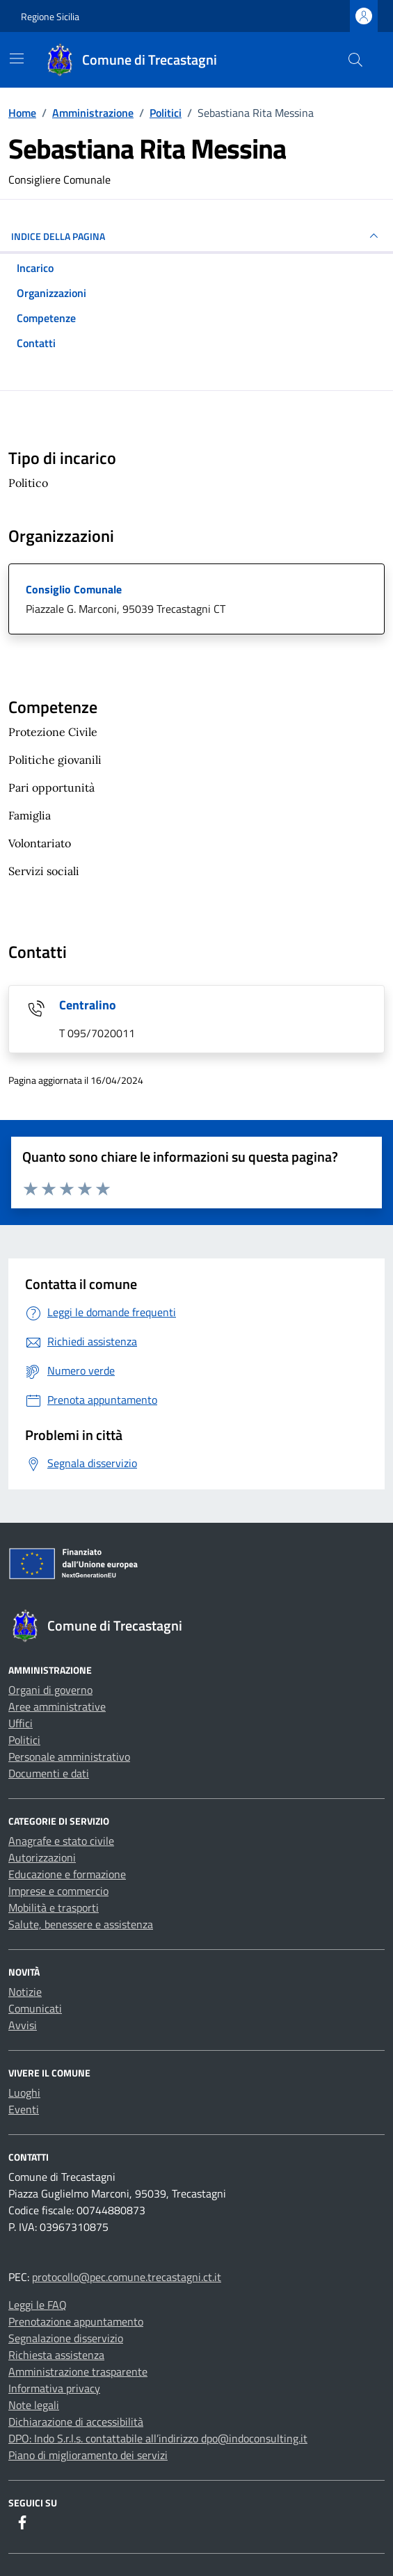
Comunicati (35, 2008)
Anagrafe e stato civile (61, 1840)
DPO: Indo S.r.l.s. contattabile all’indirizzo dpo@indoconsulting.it (157, 2438)
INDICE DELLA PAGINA (196, 235)
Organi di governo (50, 1689)
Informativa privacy (54, 2388)
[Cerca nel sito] (355, 60)
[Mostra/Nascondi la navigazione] (16, 58)
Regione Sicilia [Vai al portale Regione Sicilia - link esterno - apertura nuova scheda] (50, 16)
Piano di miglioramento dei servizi (88, 2455)
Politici (24, 1739)
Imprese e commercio (58, 1890)
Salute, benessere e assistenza (80, 1924)
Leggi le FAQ (37, 2304)
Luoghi (24, 2092)
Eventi (23, 2109)
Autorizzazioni (42, 1857)
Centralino (87, 1004)
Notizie (25, 1991)
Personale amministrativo (69, 1756)
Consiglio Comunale (74, 589)
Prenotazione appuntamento (75, 2321)
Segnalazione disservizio (65, 2338)
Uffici (20, 1723)
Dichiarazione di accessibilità (75, 2421)
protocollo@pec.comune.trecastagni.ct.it (126, 2277)
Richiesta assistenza (56, 2354)
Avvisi (22, 2025)
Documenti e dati (48, 1773)
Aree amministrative (57, 1706)
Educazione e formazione (67, 1874)
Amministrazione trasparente (77, 2371)
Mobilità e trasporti (53, 1907)
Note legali (33, 2405)
